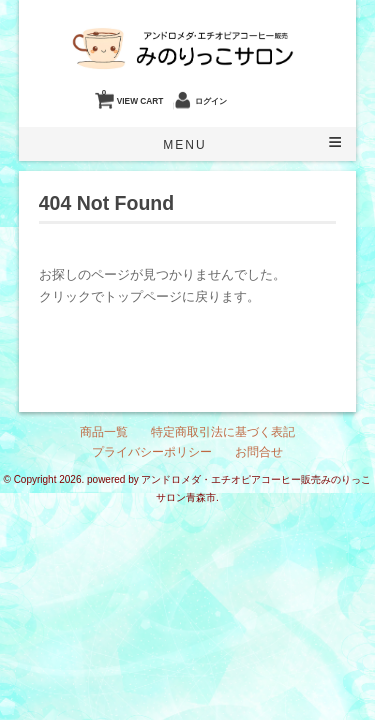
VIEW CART (133, 96)
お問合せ (259, 451)
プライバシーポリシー (152, 451)
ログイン (211, 101)
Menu (184, 145)
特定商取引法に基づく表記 (223, 431)
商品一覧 (104, 431)
